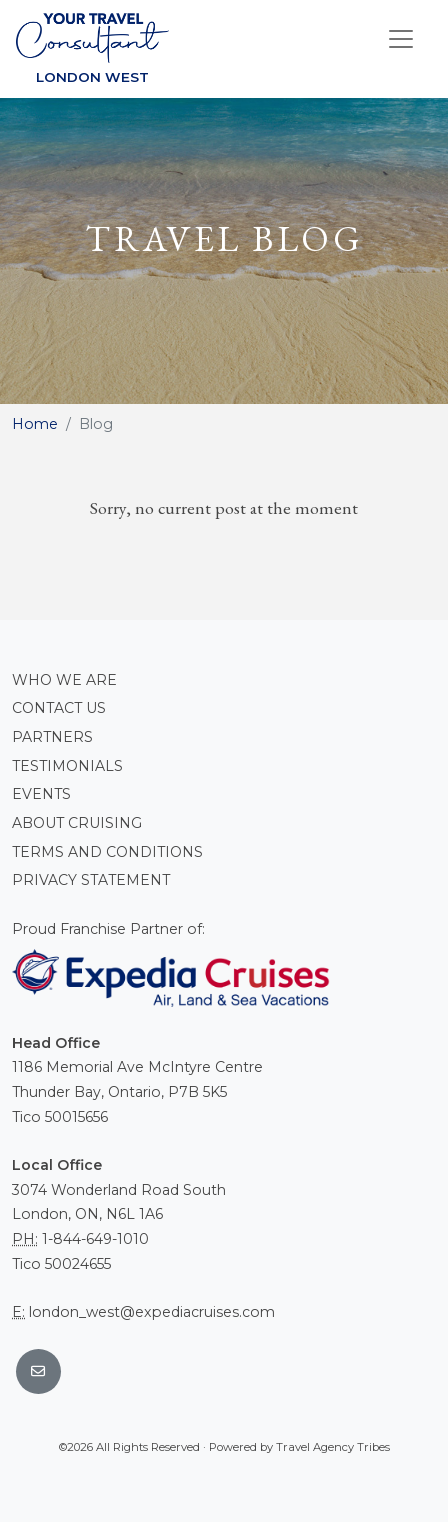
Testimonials (67, 766)
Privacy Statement (91, 880)
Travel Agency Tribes (333, 1447)
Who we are (64, 680)
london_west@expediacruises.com (152, 1312)
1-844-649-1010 (95, 1239)
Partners (52, 737)
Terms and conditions (107, 852)
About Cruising (77, 823)
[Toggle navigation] (401, 39)
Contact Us (59, 708)
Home (35, 424)
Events (41, 794)
